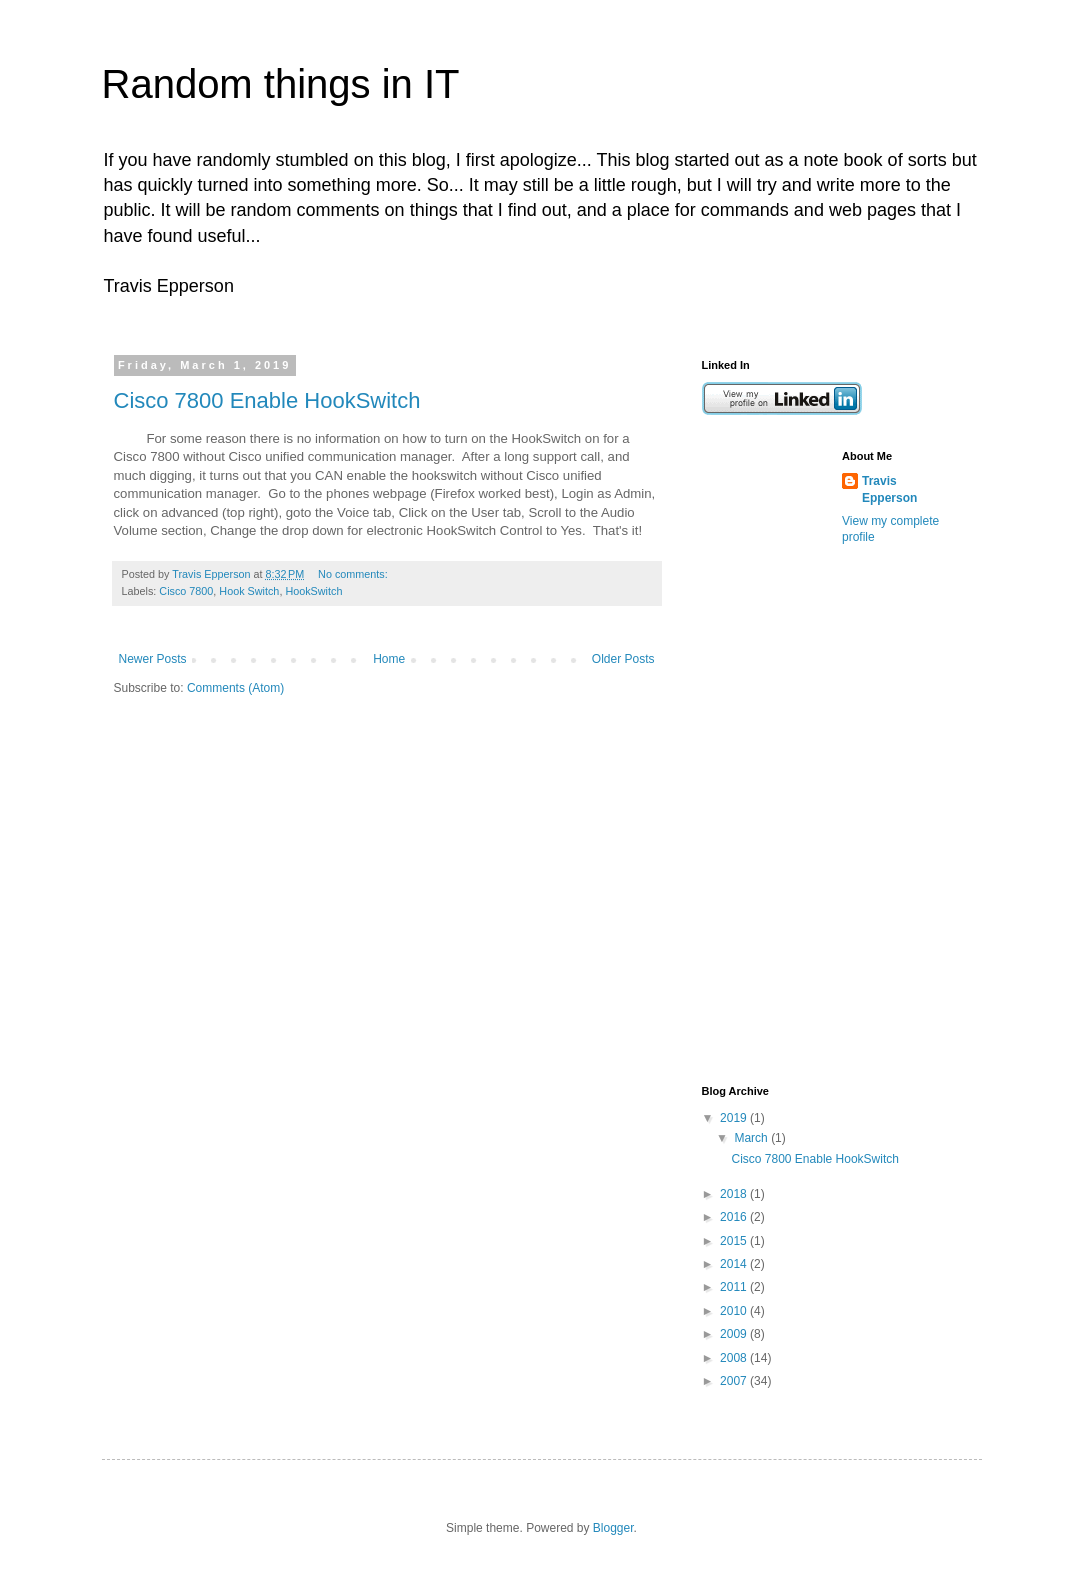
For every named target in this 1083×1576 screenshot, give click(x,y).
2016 (735, 1217)
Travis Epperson (889, 489)
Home (389, 659)
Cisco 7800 (186, 591)
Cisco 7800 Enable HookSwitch (267, 400)
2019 (735, 1118)
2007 (735, 1381)
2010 (735, 1311)
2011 (735, 1287)
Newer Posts (153, 659)
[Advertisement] (782, 750)
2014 (735, 1264)
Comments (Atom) (235, 688)
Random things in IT (281, 84)
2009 (735, 1334)
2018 (735, 1194)
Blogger (613, 1528)
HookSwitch (313, 591)
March (752, 1138)
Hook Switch (249, 591)
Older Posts (623, 659)
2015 (735, 1241)
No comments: (354, 574)
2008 (735, 1358)
